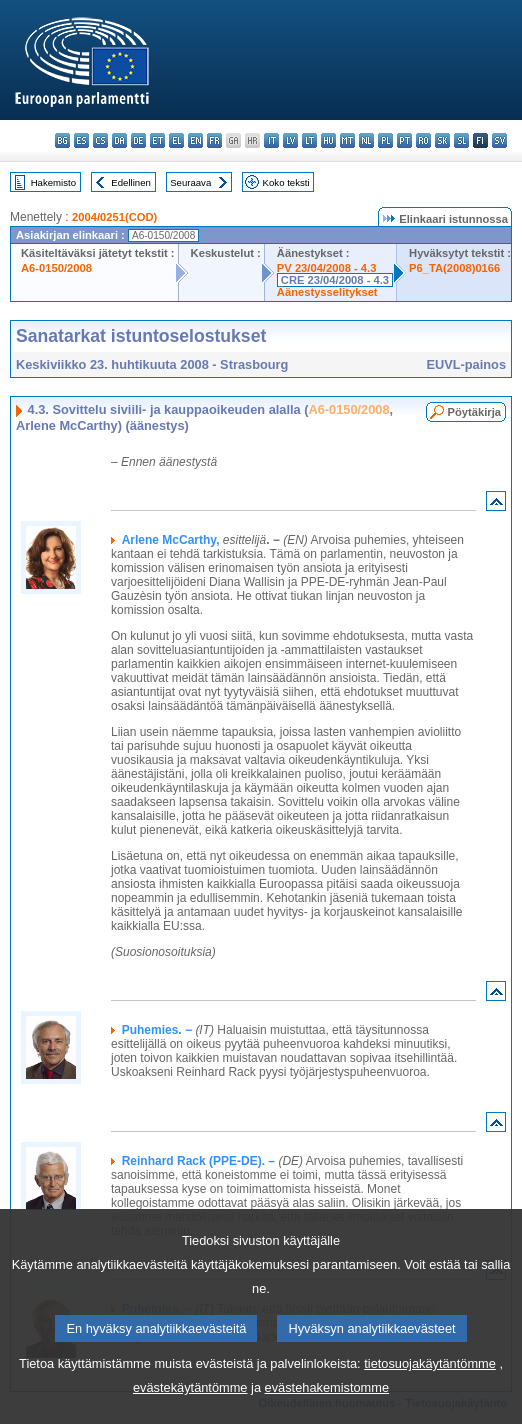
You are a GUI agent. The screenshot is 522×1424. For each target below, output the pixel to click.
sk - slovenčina (442, 140)
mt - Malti (347, 140)
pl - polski (385, 140)
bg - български (62, 140)
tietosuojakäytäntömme (430, 1400)
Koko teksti (286, 182)
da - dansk (119, 140)
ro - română (423, 140)
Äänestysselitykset (327, 292)
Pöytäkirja (474, 412)
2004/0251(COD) (114, 217)
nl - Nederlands (366, 140)
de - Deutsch (138, 140)
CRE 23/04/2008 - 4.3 (335, 280)
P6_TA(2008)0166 (454, 268)
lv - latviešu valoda (290, 140)
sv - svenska (499, 140)
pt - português (404, 140)
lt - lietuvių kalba (309, 140)
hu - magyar (328, 140)
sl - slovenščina (461, 140)
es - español (81, 140)
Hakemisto (53, 182)
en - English (195, 140)
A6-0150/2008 (56, 268)
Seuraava (190, 182)
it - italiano (271, 140)
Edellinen (130, 182)
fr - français (214, 140)
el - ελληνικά (176, 140)
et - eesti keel (157, 140)
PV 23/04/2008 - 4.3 (327, 268)
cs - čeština (100, 140)
